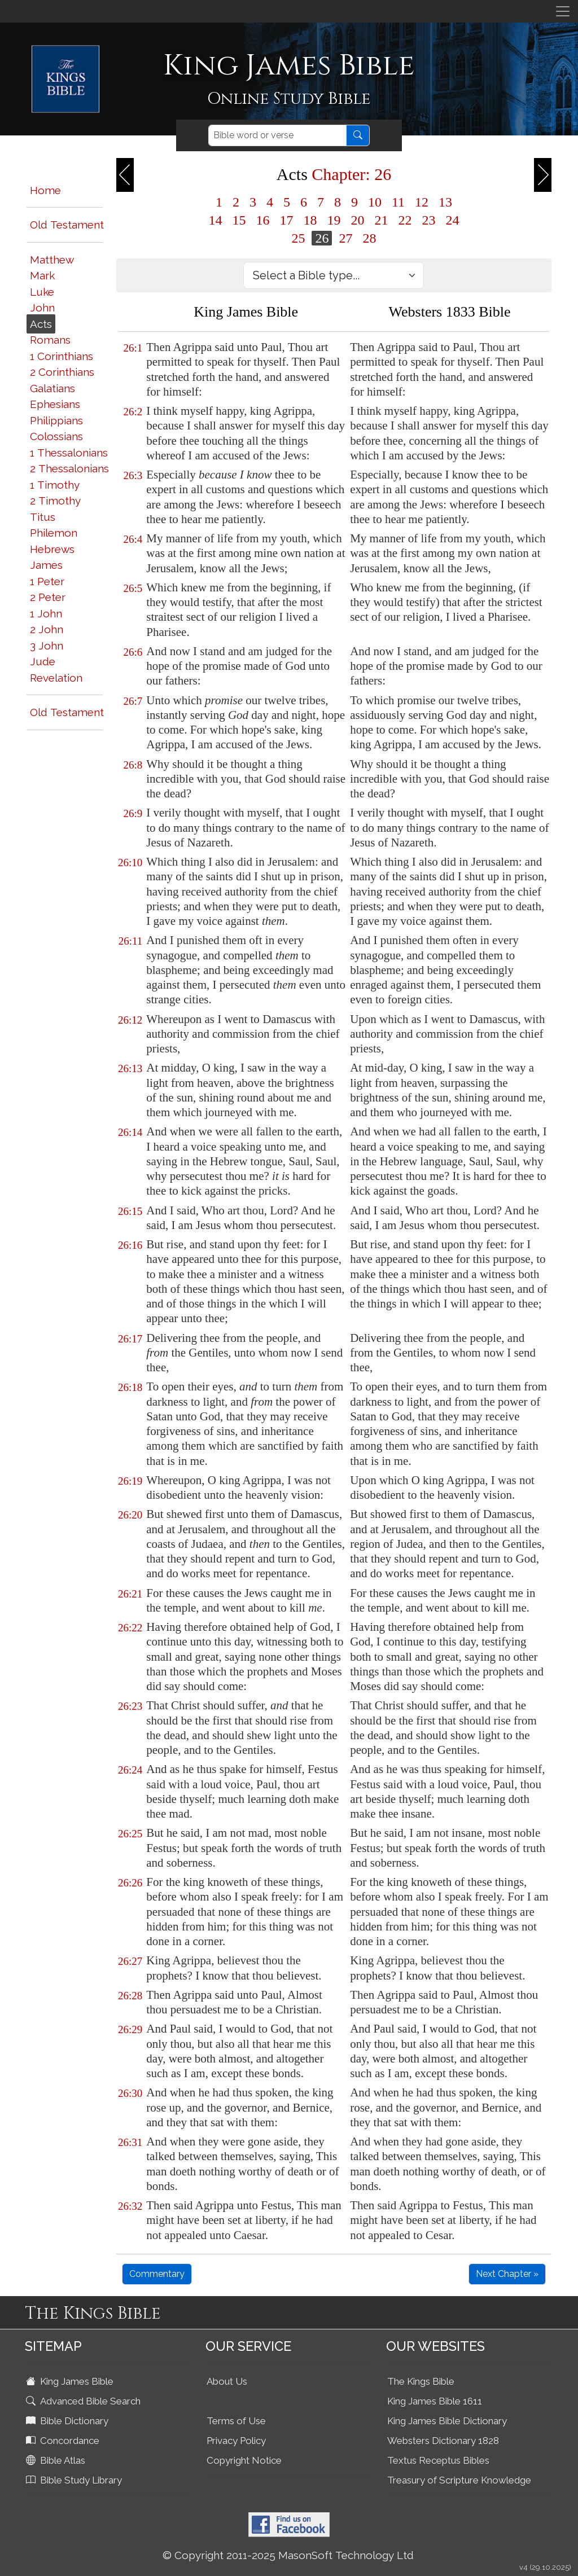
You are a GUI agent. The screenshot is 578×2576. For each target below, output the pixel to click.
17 (286, 220)
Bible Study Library (75, 2480)
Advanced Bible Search (84, 2401)
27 (345, 238)
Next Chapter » (507, 2273)
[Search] (277, 135)
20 (357, 220)
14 (215, 220)
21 (381, 220)
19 (333, 220)
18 (310, 220)
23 (428, 220)
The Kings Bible (420, 2381)
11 (398, 202)
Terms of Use (236, 2420)
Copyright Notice (244, 2460)
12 (421, 202)
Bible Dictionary (68, 2420)
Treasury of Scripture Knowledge (459, 2480)
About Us (227, 2381)
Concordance (64, 2440)
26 (322, 238)
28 (369, 238)
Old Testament (67, 224)
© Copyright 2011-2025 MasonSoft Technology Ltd (288, 2555)
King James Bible (71, 2381)
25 (298, 238)
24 (452, 220)
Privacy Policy (236, 2440)
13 (445, 202)
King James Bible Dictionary (447, 2420)
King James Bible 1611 (434, 2401)
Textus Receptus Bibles (438, 2460)
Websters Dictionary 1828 (443, 2440)
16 (262, 220)
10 (375, 202)
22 (405, 220)
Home (45, 190)
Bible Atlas (56, 2460)
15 (239, 220)
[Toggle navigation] (563, 11)
